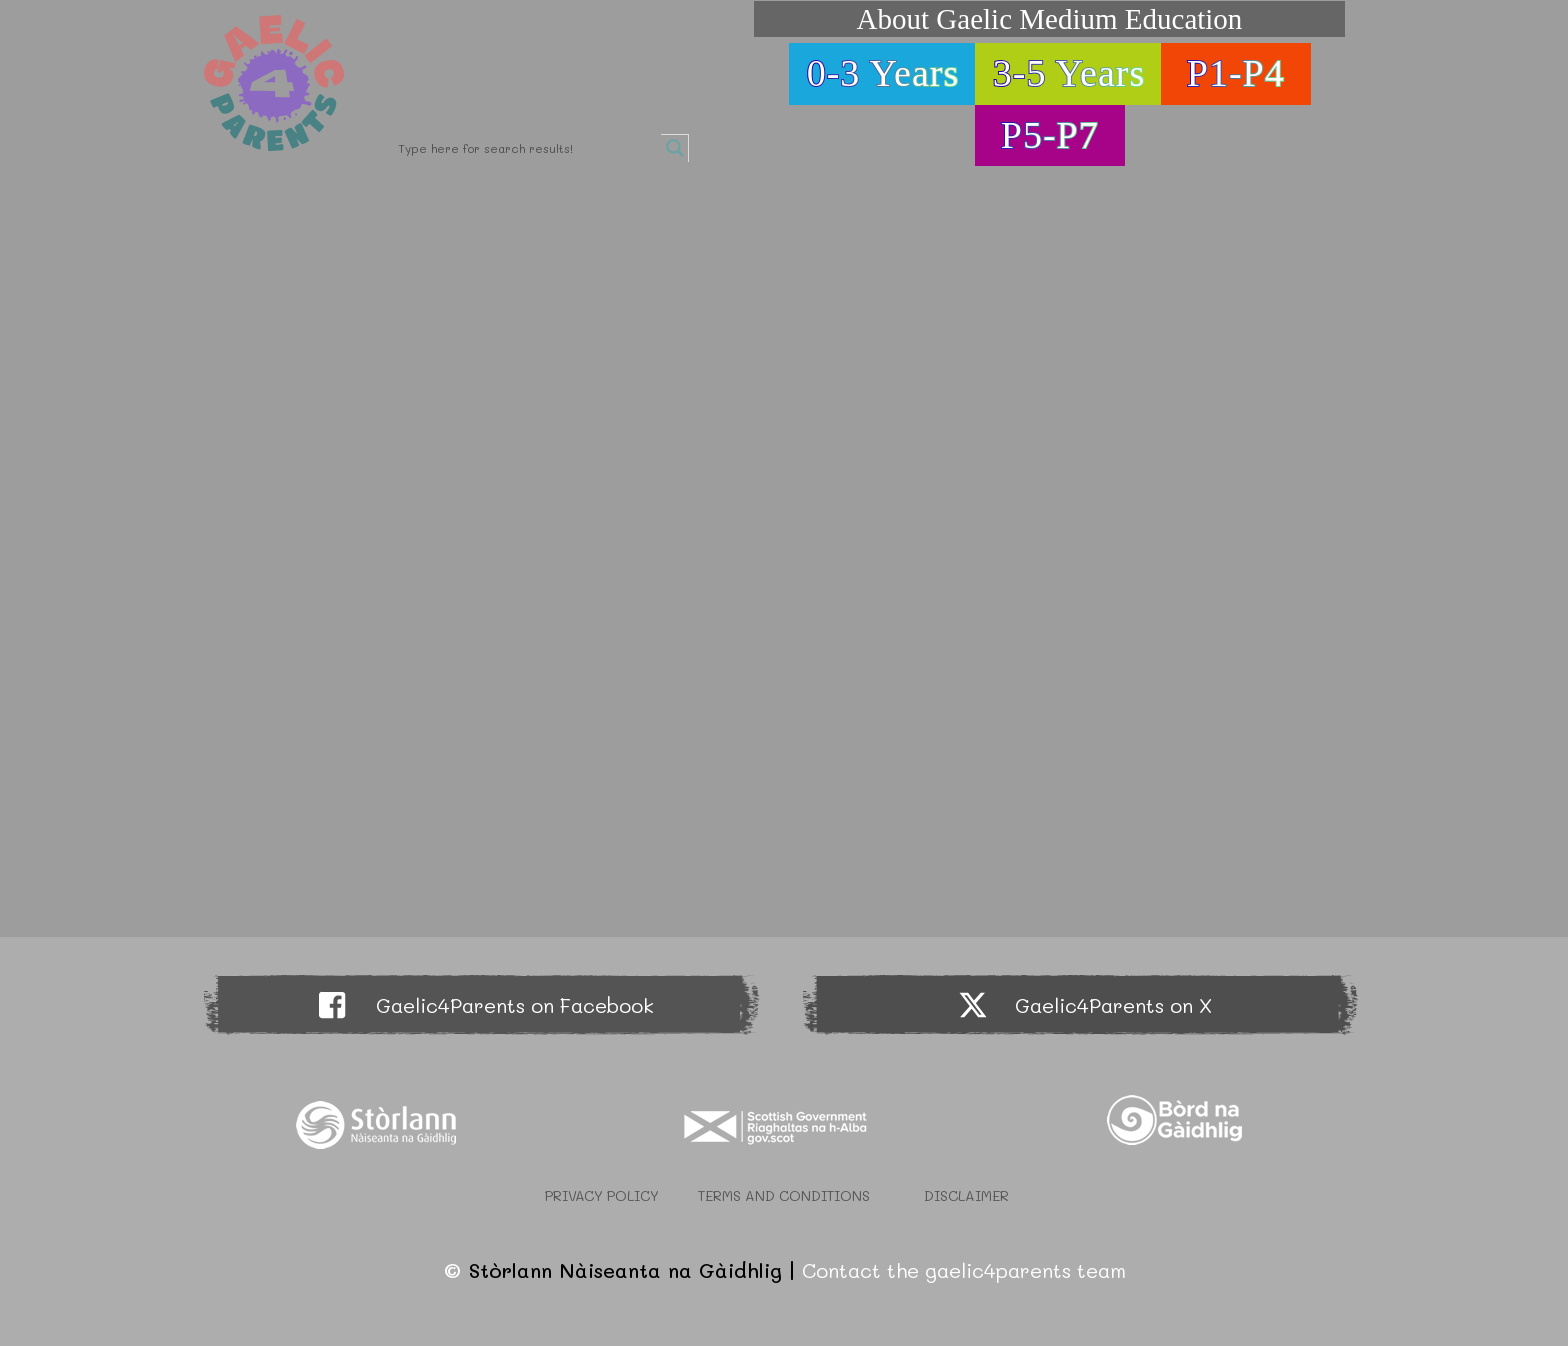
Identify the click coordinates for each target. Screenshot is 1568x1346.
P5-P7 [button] (1050, 135)
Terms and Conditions (784, 1195)
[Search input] (527, 148)
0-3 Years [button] (883, 73)
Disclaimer (966, 1195)
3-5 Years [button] (1069, 73)
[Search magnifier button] (675, 148)
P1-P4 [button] (1236, 73)
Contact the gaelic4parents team (964, 1270)
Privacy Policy (602, 1195)
